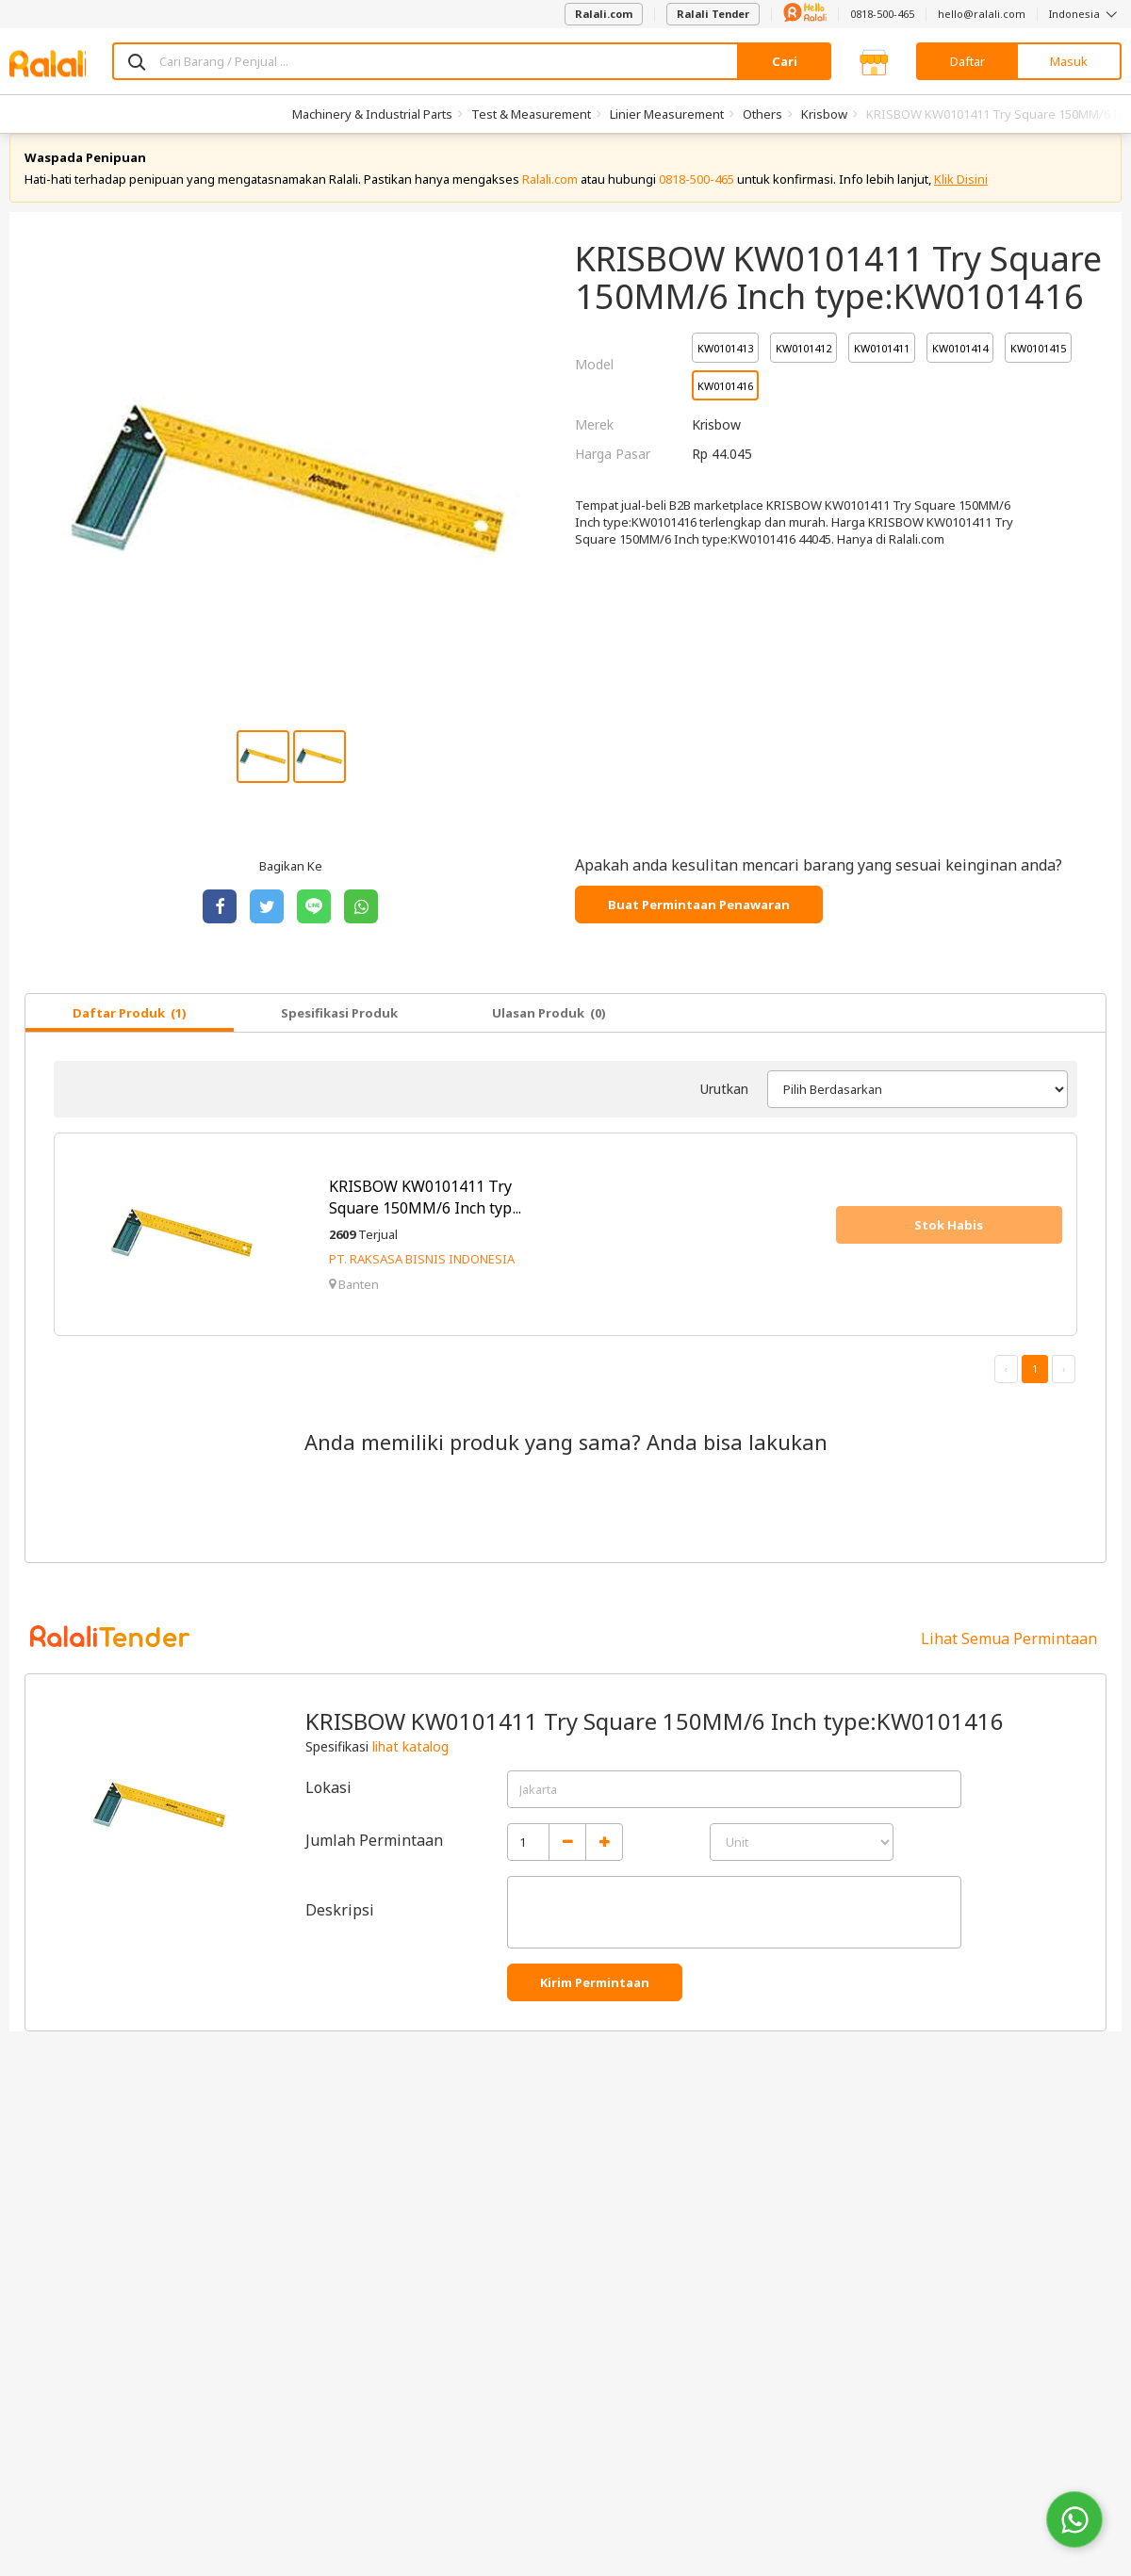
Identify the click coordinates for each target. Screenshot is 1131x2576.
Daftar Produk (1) (130, 1031)
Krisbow (824, 114)
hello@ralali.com (981, 14)
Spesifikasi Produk (339, 1031)
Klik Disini (961, 197)
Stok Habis (948, 1243)
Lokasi (328, 1806)
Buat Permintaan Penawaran (699, 923)
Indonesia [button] (1085, 14)
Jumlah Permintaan (374, 1859)
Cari (784, 61)
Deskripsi (339, 1928)
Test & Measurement (531, 114)
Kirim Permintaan (594, 2001)
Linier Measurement (667, 114)
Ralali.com (603, 14)
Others (762, 114)
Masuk (1069, 61)
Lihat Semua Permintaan (1009, 1657)
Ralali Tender (713, 14)
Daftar (967, 61)
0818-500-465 (882, 14)
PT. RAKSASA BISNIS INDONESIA (422, 1278)
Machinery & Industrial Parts (372, 114)
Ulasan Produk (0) (549, 1031)
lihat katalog (410, 1765)
